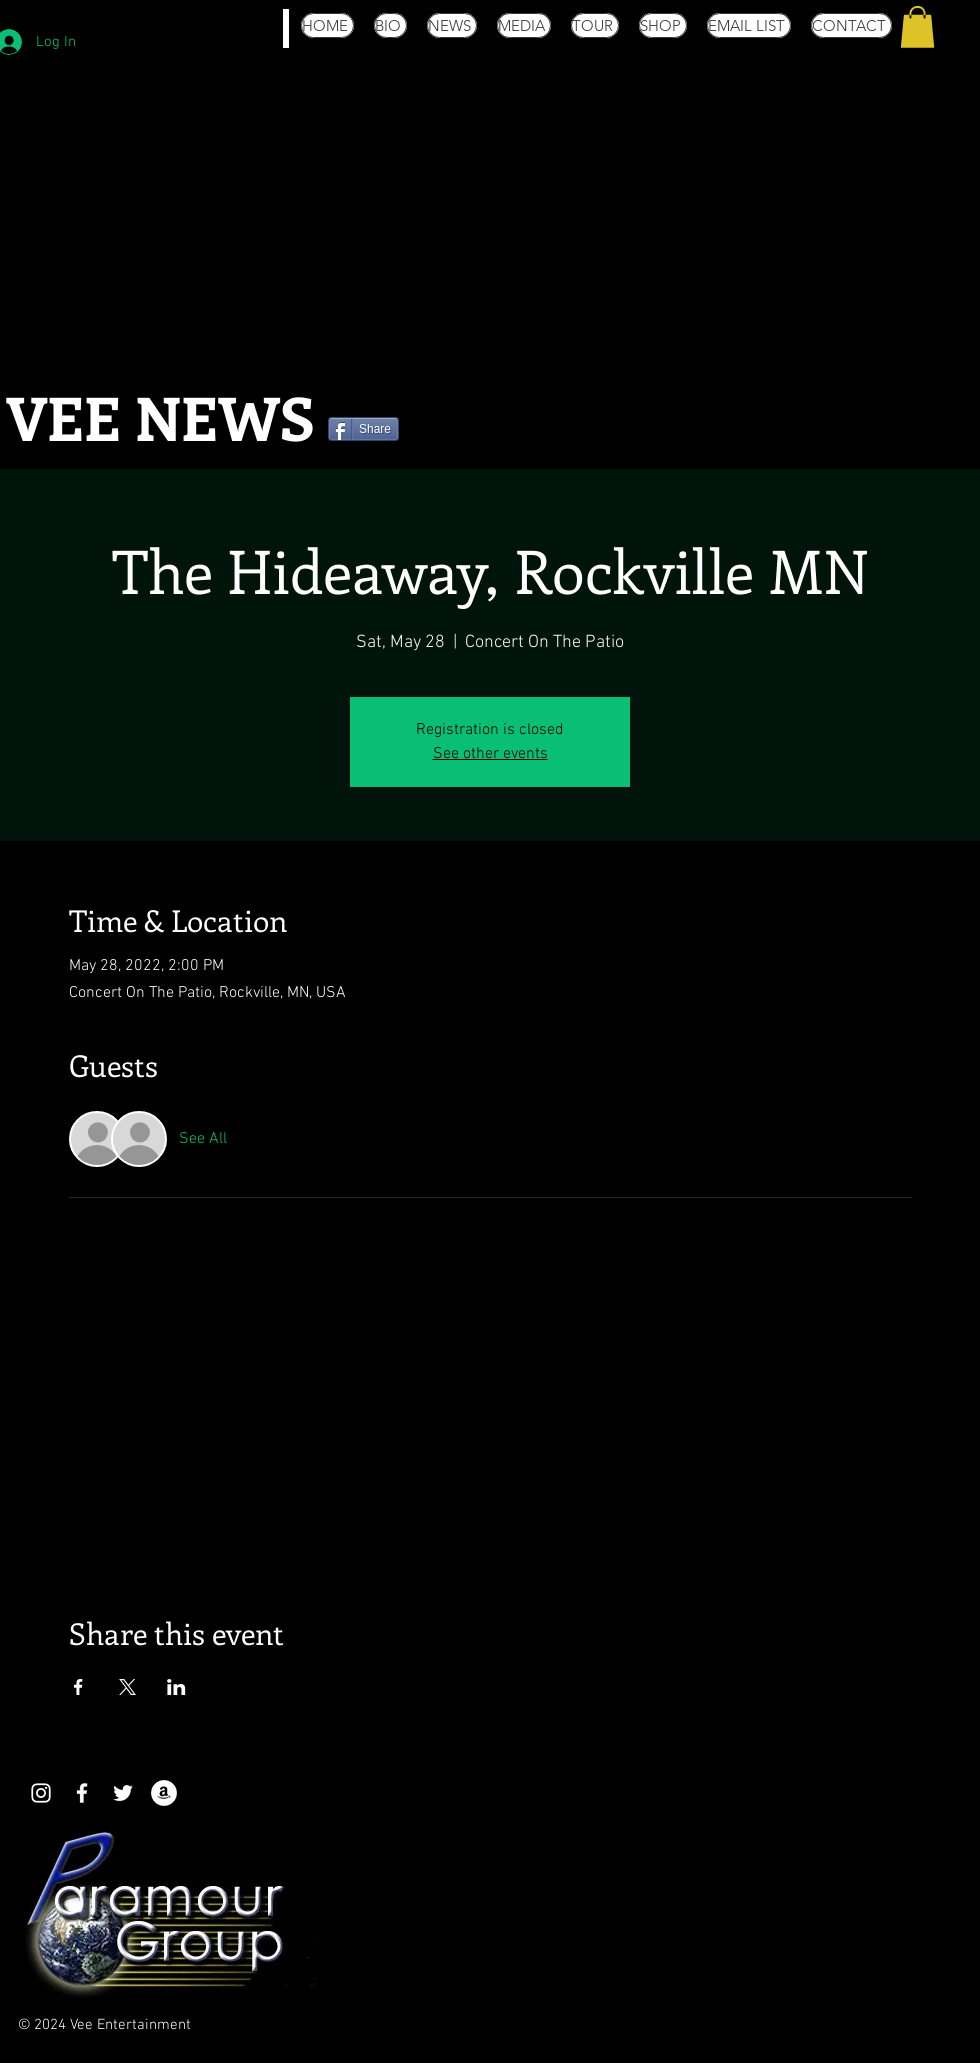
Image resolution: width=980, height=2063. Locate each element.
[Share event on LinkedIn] (176, 1687)
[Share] (363, 429)
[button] (917, 27)
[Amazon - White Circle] (164, 1793)
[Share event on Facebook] (78, 1687)
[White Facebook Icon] (82, 1793)
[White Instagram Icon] (41, 1793)
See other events (490, 754)
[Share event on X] (127, 1687)
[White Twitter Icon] (123, 1793)
